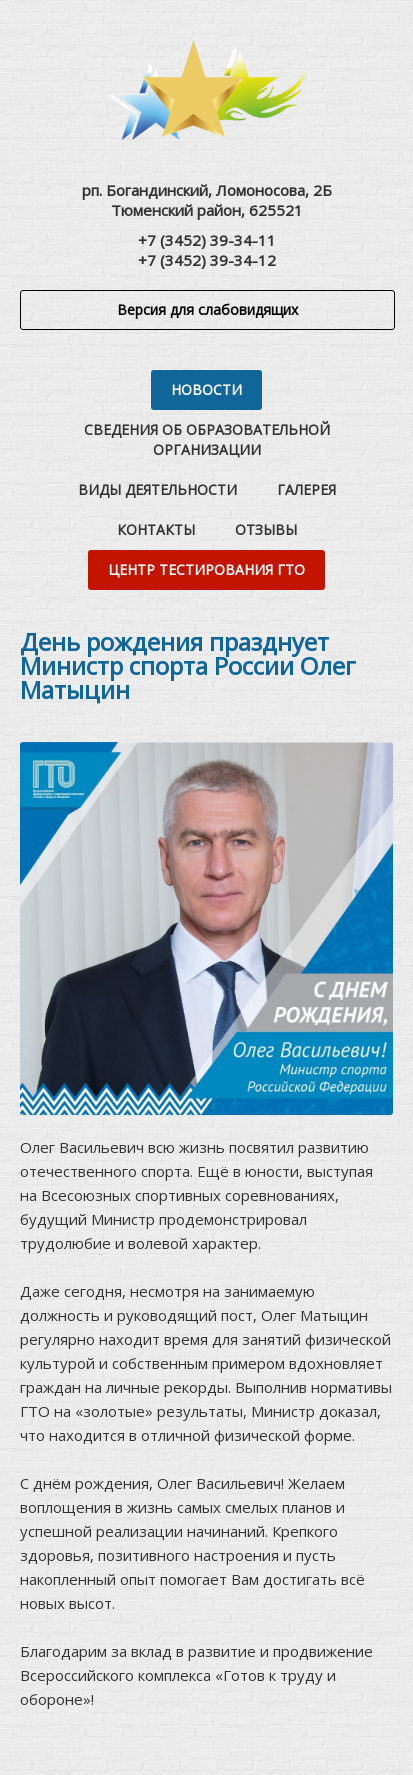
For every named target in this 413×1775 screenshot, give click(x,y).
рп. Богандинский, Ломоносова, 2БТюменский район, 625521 (207, 200)
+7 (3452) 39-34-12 (207, 260)
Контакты (156, 529)
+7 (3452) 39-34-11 (207, 240)
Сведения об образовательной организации (207, 439)
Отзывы (266, 529)
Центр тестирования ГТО (206, 569)
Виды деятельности (157, 489)
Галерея (306, 489)
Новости (206, 389)
